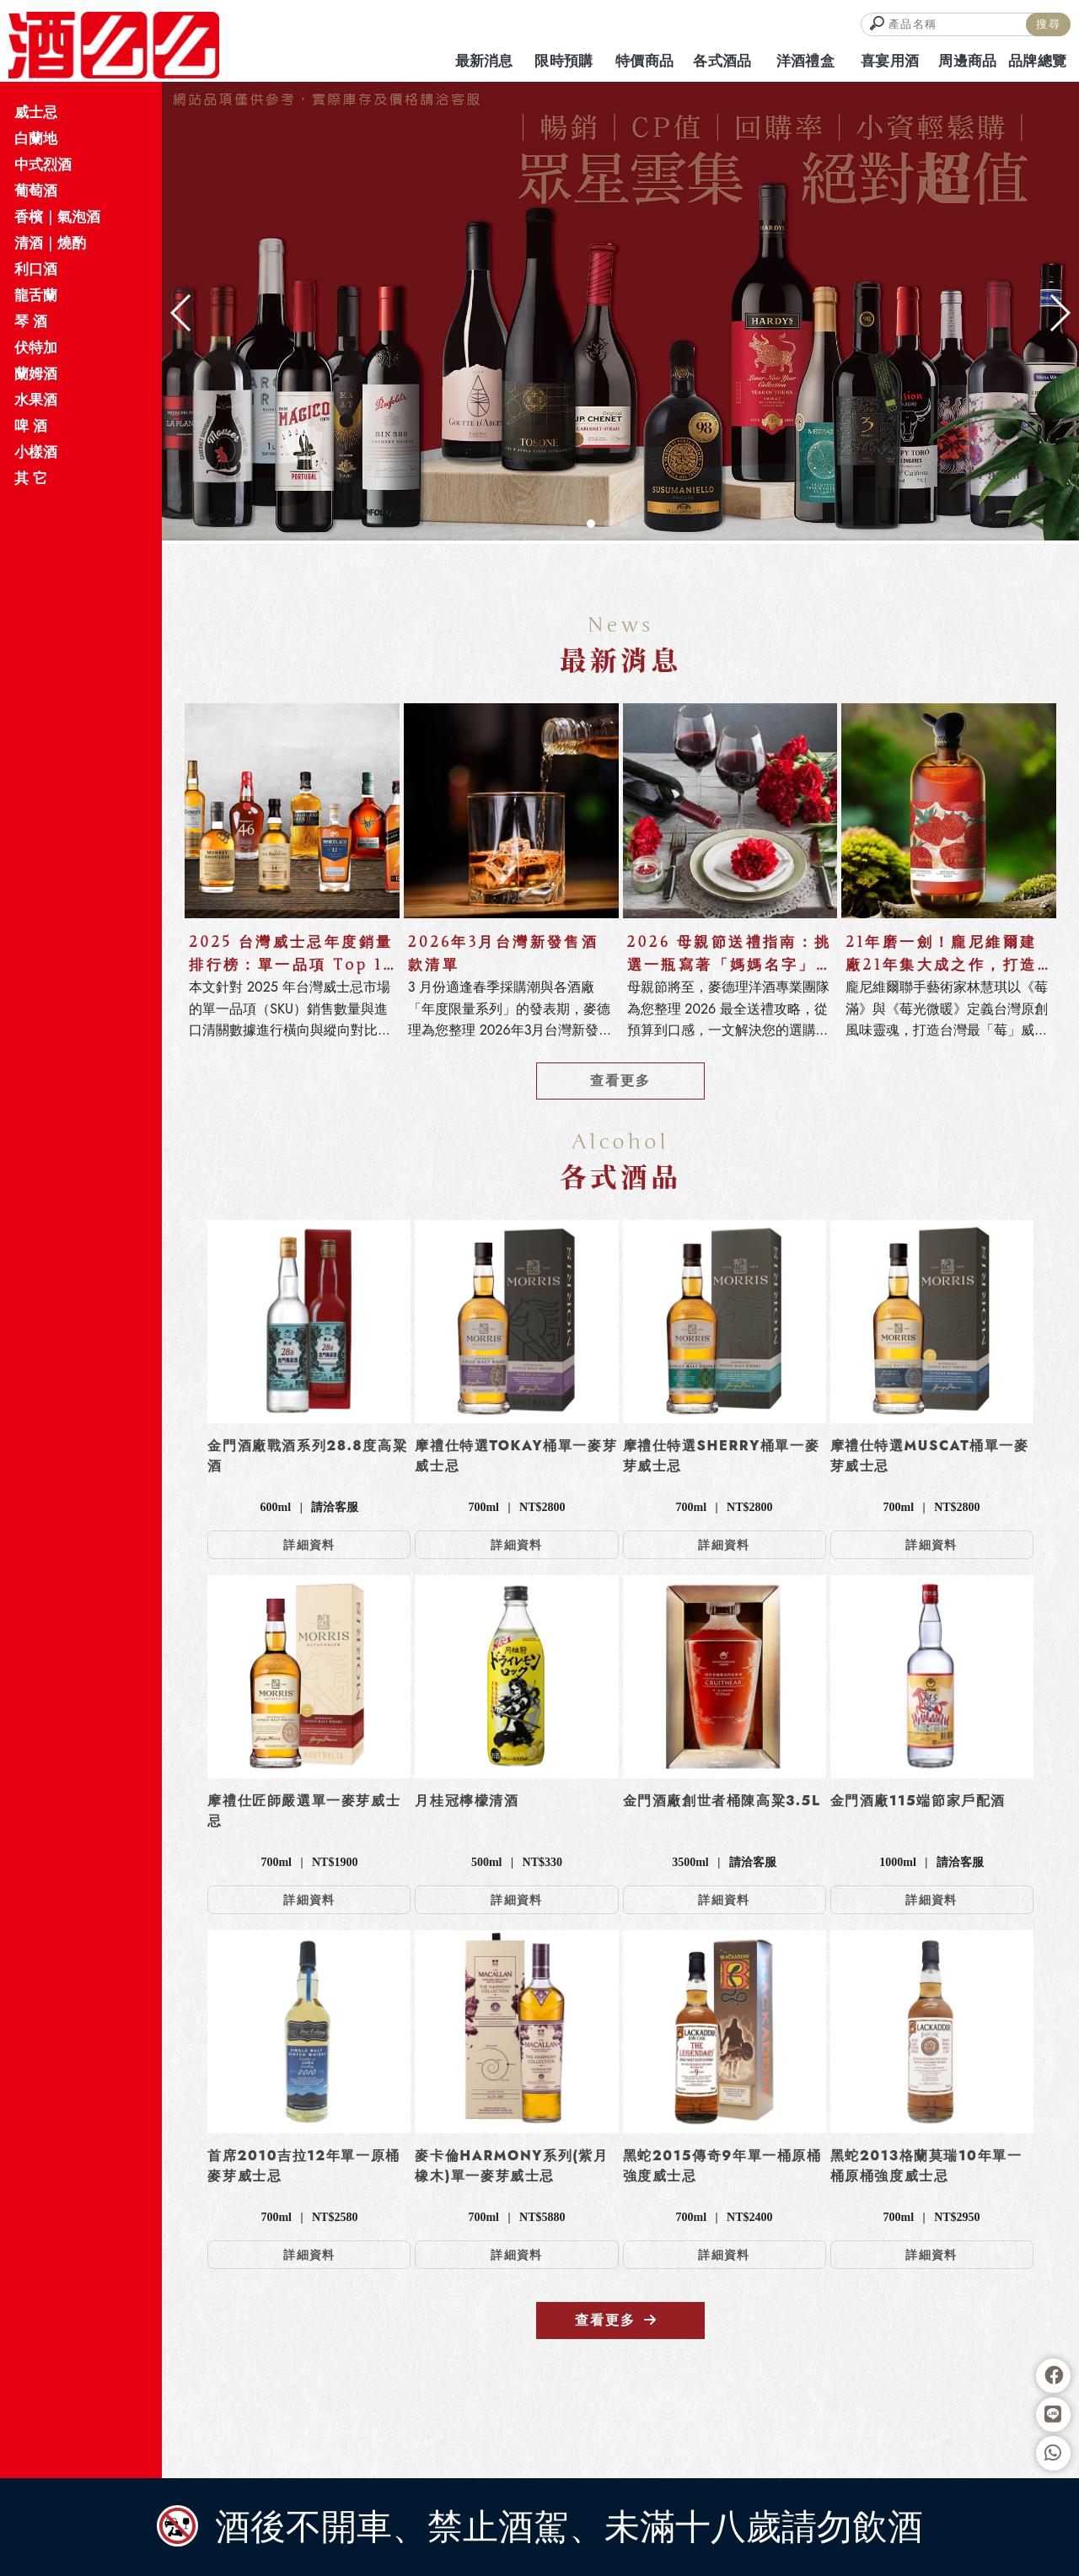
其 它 (30, 478)
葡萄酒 (35, 190)
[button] (591, 523)
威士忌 (35, 112)
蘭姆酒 (35, 373)
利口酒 (35, 269)
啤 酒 (30, 426)
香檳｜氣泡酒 (57, 217)
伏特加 (35, 347)
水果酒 (35, 400)
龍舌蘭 (35, 295)
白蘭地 (35, 138)
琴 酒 (30, 321)
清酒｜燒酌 (50, 243)
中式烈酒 (43, 164)
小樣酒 (35, 452)
